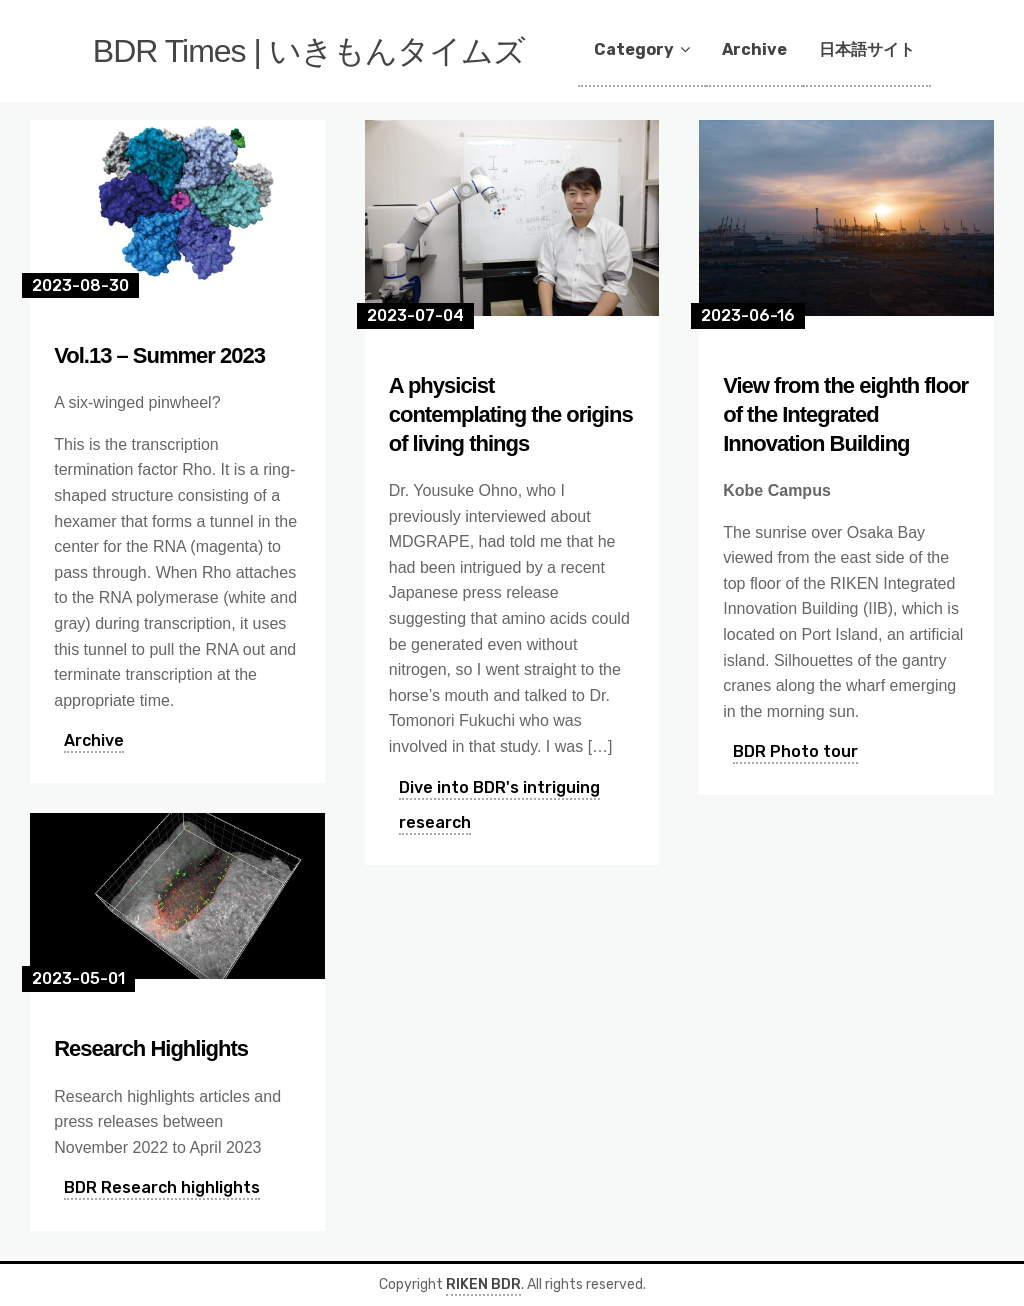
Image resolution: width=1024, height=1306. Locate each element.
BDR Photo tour (795, 751)
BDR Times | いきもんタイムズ (309, 51)
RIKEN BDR (483, 1284)
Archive (754, 49)
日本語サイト (867, 49)
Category (634, 49)
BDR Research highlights (162, 1187)
